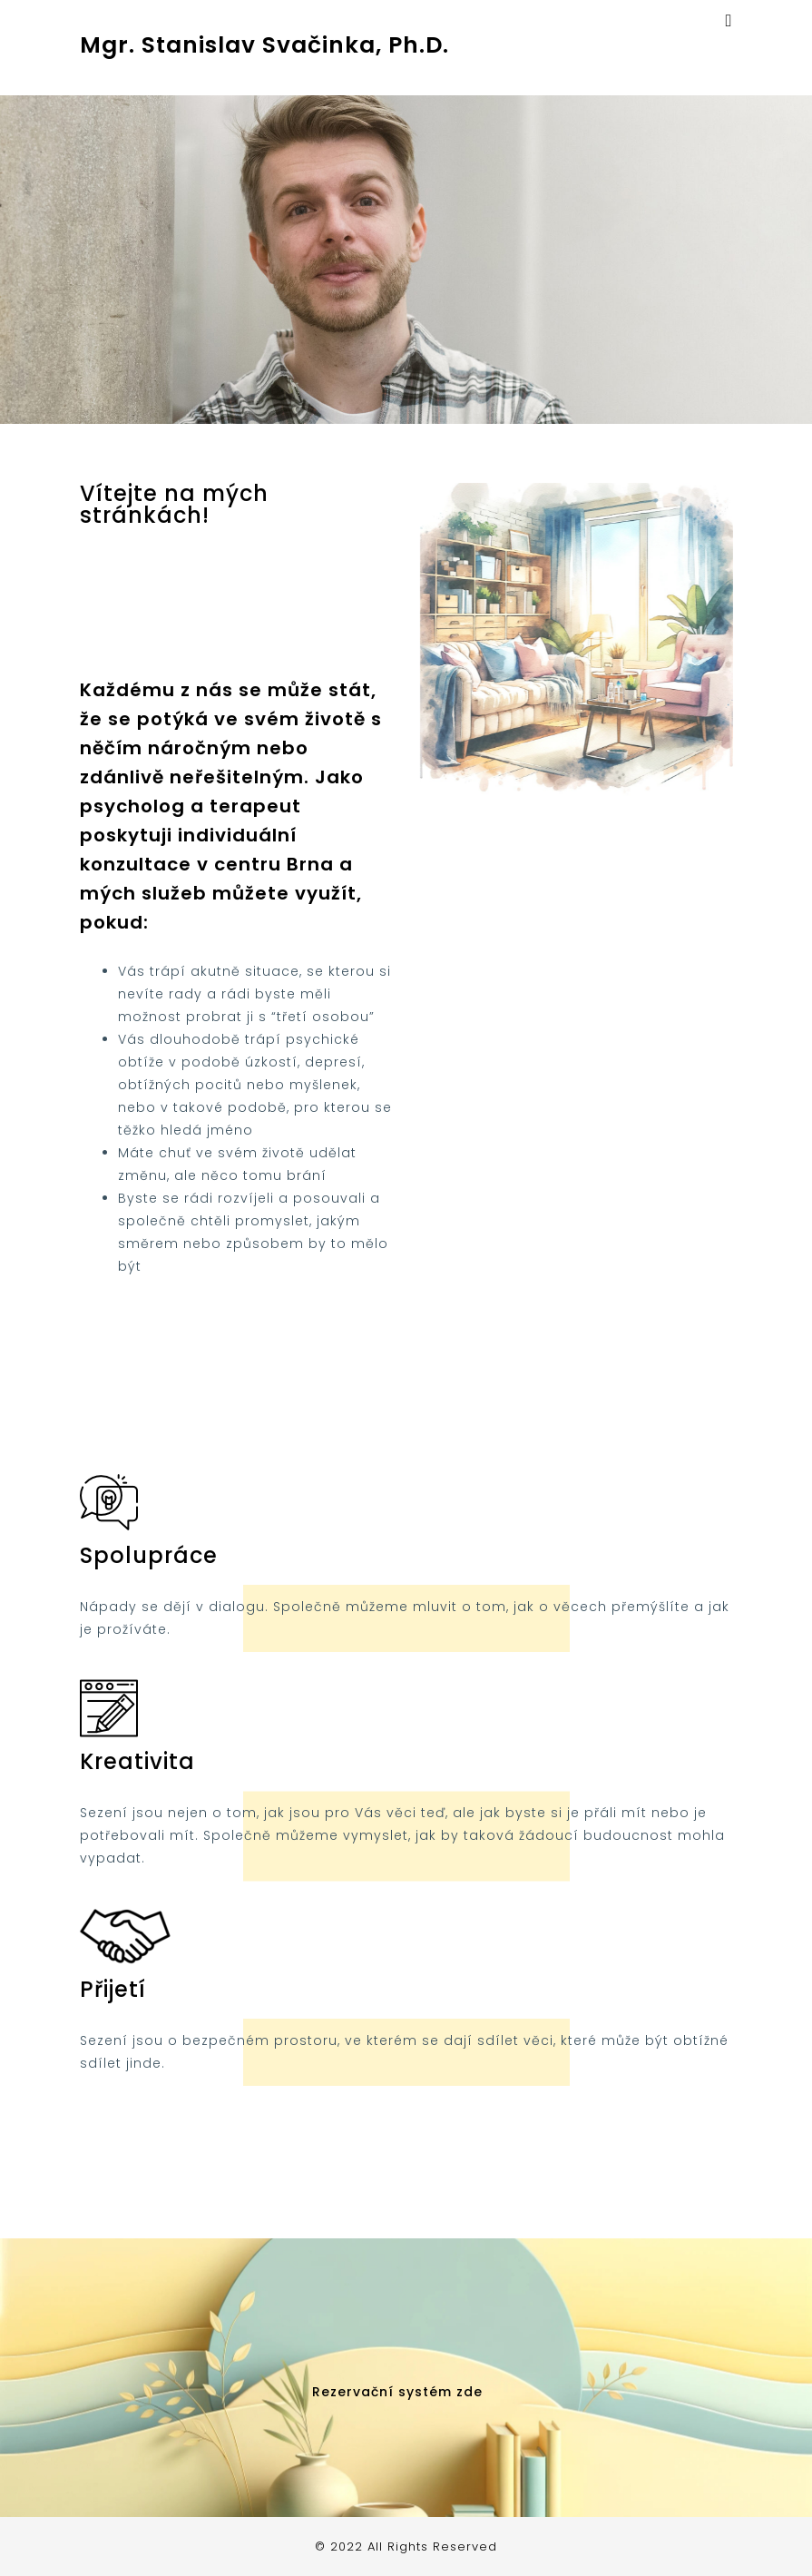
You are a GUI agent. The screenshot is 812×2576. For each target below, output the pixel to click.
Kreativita (137, 1761)
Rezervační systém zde (397, 2392)
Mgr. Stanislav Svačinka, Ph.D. (264, 45)
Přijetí (113, 1989)
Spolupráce (149, 1555)
